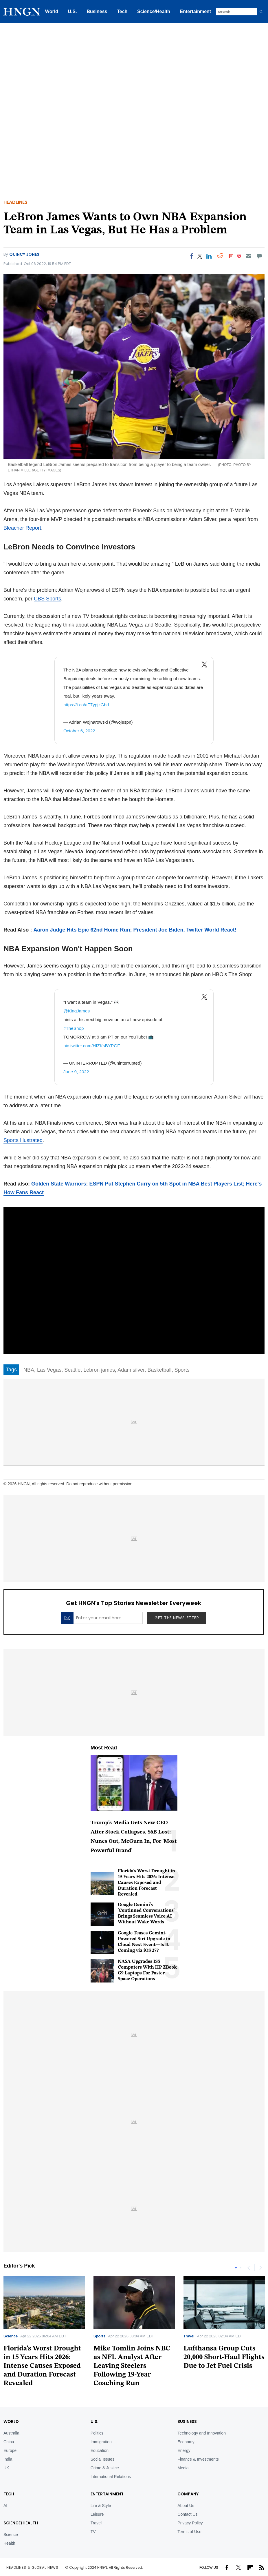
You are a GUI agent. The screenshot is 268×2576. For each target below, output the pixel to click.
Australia (11, 2433)
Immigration (101, 2441)
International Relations (111, 2476)
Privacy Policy (190, 2523)
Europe (9, 2450)
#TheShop (73, 1028)
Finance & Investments (198, 2459)
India (7, 2459)
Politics (97, 2433)
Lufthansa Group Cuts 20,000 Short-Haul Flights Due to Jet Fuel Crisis (224, 2357)
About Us (185, 2505)
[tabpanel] (134, 2333)
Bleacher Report (22, 528)
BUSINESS (187, 2421)
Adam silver (131, 1370)
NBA (28, 1370)
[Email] (248, 256)
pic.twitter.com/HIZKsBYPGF (91, 1045)
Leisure (97, 2514)
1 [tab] (236, 2267)
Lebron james (99, 1370)
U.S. (72, 11)
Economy (185, 2441)
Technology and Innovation (201, 2433)
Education (100, 2450)
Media (182, 2468)
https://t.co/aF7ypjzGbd (86, 704)
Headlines (15, 202)
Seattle (72, 1370)
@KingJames (76, 1010)
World (51, 11)
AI (5, 2505)
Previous (248, 2267)
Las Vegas (49, 1370)
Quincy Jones (24, 254)
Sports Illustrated (23, 1140)
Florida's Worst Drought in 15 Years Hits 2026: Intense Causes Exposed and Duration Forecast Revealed (146, 1883)
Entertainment (195, 11)
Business (97, 11)
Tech (122, 11)
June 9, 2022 (76, 1071)
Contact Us (187, 2514)
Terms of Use (189, 2531)
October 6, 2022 (79, 730)
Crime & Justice (105, 2468)
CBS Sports (47, 599)
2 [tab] (240, 2267)
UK (6, 2468)
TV (93, 2531)
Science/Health (153, 11)
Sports (181, 1370)
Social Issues (102, 2459)
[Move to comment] (259, 256)
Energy (183, 2450)
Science (10, 2336)
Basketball (159, 1370)
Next (260, 2267)
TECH (8, 2494)
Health (9, 2543)
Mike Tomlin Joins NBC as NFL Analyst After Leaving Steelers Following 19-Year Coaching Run (131, 2366)
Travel (188, 2336)
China (8, 2441)
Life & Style (101, 2505)
